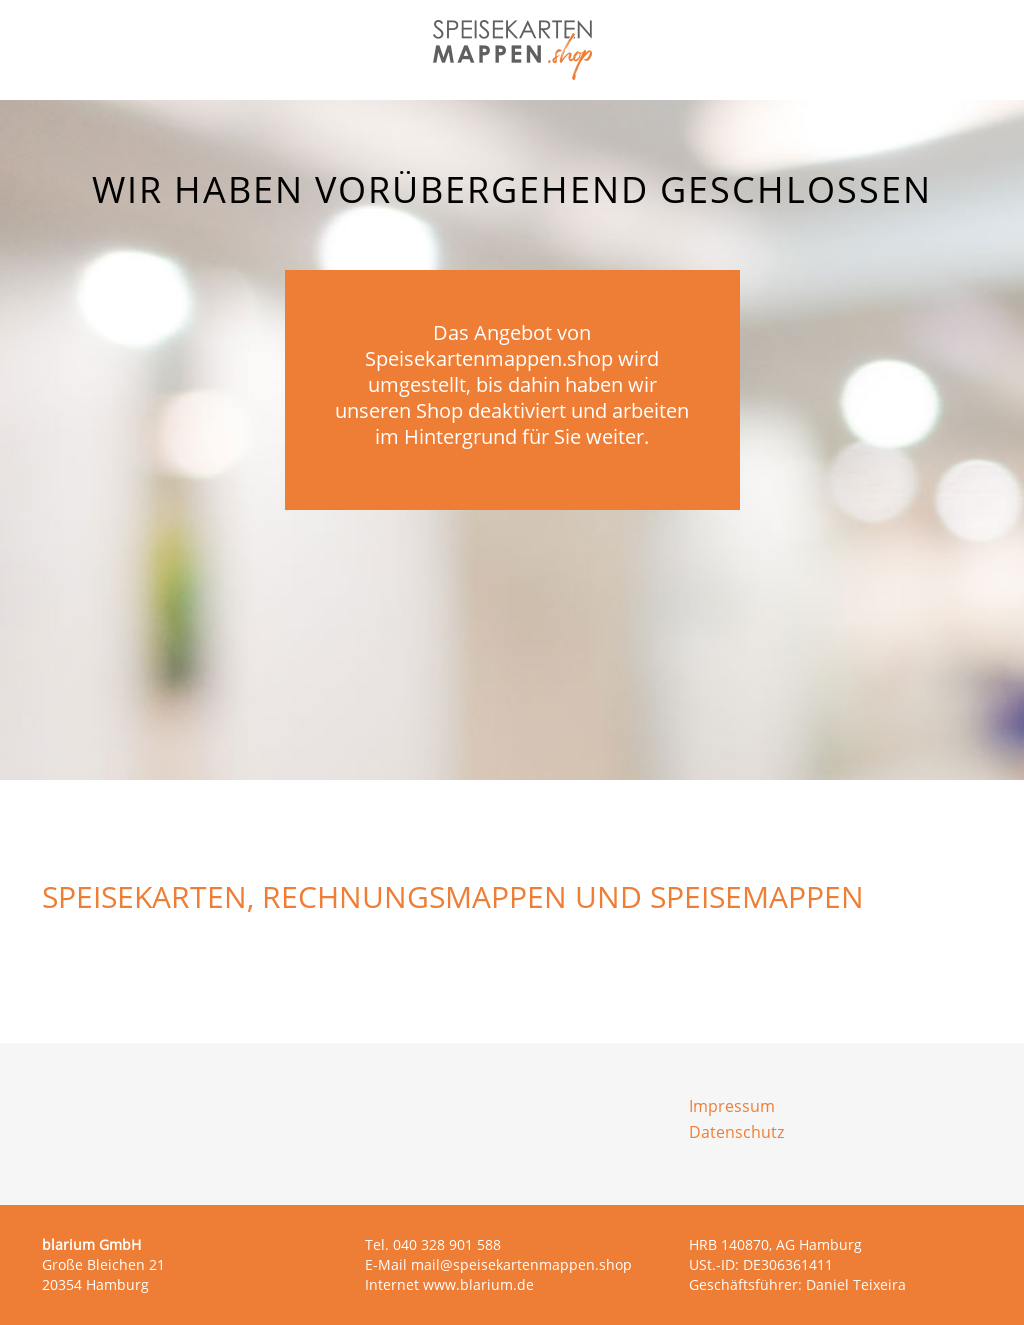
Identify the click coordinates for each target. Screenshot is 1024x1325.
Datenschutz (736, 1132)
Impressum (732, 1106)
